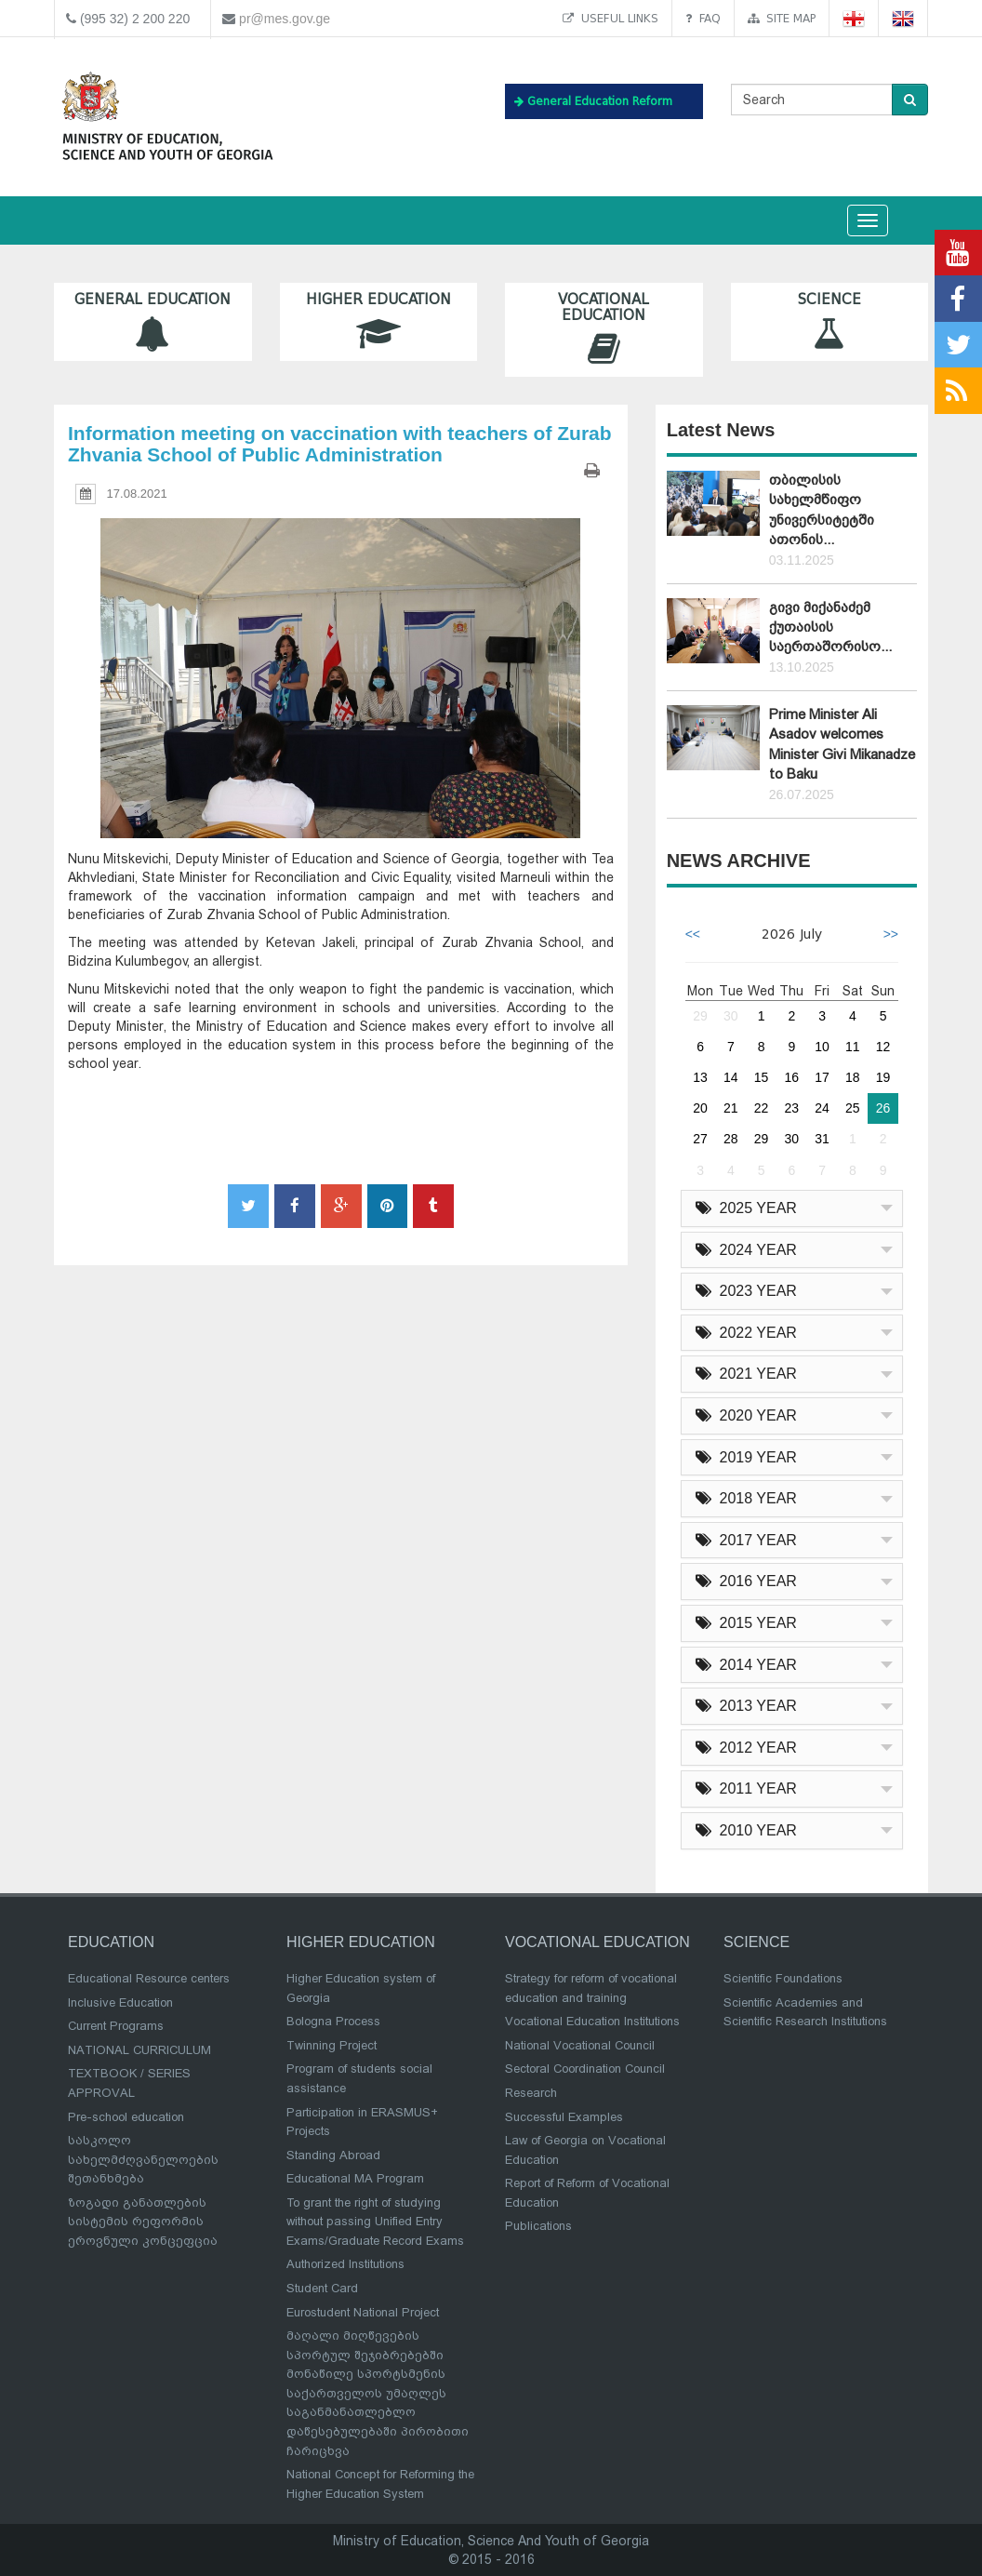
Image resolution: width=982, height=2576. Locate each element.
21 (730, 1108)
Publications (538, 2226)
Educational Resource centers (149, 1978)
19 (883, 1077)
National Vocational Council (580, 2045)
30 (730, 1015)
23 (792, 1108)
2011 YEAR (746, 1788)
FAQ (703, 18)
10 (822, 1046)
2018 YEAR (746, 1498)
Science (830, 321)
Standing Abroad (333, 2155)
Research (531, 2093)
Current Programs (116, 2026)
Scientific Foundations (783, 1978)
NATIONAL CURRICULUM (139, 2050)
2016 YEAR (746, 1581)
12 (883, 1046)
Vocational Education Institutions (592, 2021)
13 (700, 1077)
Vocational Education (604, 329)
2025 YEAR (746, 1208)
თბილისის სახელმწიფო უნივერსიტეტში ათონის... (821, 510)
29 (700, 1015)
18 (852, 1077)
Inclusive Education (120, 2002)
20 (700, 1108)
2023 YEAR (746, 1291)
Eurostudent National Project (362, 2312)
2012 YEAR (746, 1747)
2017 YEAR (746, 1540)
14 (730, 1077)
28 (730, 1138)
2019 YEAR (746, 1457)
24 (822, 1108)
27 (700, 1138)
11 (852, 1046)
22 (761, 1108)
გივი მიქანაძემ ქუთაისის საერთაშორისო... (830, 627)
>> (890, 934)
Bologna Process (333, 2021)
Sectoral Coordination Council (585, 2068)
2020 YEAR (746, 1415)
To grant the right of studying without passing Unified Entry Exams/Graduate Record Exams (375, 2222)
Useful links (610, 18)
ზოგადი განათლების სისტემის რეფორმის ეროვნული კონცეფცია (143, 2222)
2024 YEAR (746, 1250)
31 (822, 1138)
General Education (153, 321)
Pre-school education (126, 2117)
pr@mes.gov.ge (284, 18)
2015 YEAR (746, 1623)
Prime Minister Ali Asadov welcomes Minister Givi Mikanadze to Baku (842, 744)
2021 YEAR (746, 1373)
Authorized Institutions (345, 2264)
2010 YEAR (746, 1830)
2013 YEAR (746, 1706)
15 (761, 1077)
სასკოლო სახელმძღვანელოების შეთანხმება (143, 2159)
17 (822, 1077)
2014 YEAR (746, 1665)
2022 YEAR (746, 1333)
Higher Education (379, 321)
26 (883, 1108)
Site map (782, 18)
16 (792, 1077)
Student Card (322, 2288)
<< (692, 934)
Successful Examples (564, 2117)
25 (852, 1108)
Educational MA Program (355, 2178)
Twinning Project (331, 2045)
